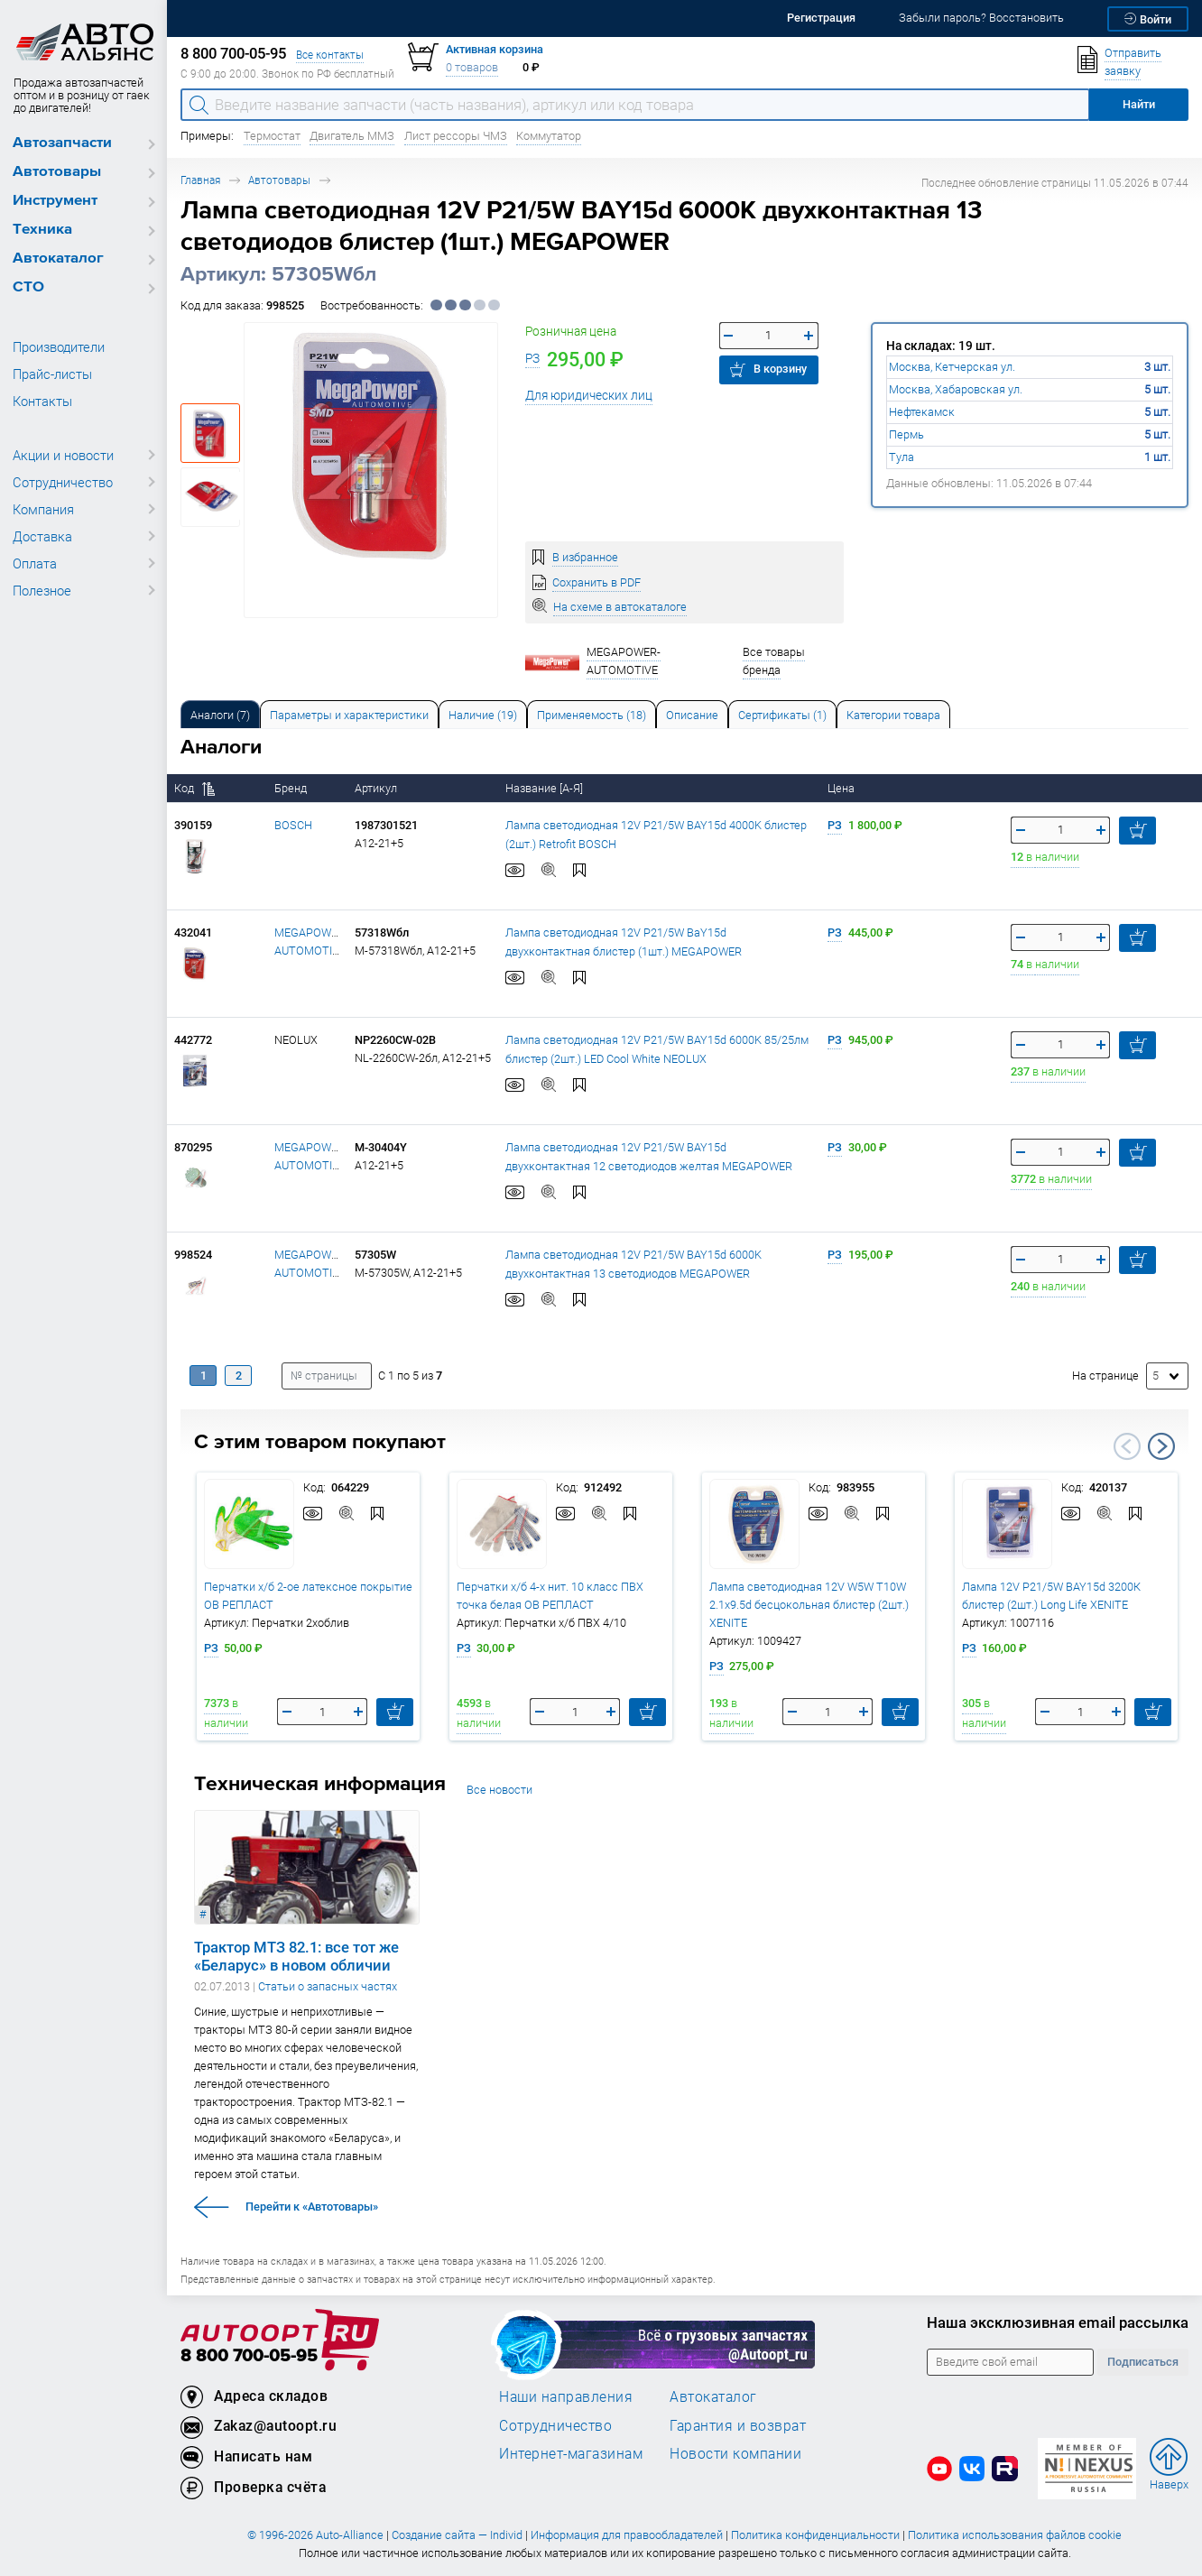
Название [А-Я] (545, 788)
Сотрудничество (63, 482)
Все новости (499, 1789)
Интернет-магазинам (571, 2453)
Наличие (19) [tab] (482, 715)
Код (194, 788)
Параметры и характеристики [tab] (349, 715)
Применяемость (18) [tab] (591, 715)
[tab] (220, 714)
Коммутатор (548, 135)
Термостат (272, 135)
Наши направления (566, 2396)
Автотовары (57, 172)
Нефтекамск (922, 412)
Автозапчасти (62, 143)
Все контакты (330, 54)
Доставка (42, 536)
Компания (43, 509)
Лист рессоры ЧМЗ (455, 135)
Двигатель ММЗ (352, 135)
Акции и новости (63, 455)
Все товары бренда (774, 661)
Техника (42, 229)
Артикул (377, 788)
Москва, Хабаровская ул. (955, 389)
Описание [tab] (692, 715)
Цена (842, 788)
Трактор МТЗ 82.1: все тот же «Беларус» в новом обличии (296, 1956)
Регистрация (821, 17)
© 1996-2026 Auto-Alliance (315, 2535)
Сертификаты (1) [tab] (782, 715)
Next (1161, 1446)
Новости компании (735, 2453)
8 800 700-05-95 (249, 2356)
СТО (28, 287)
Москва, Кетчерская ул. (952, 366)
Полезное (42, 590)
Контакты (42, 401)
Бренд (292, 788)
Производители (59, 346)
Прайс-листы (52, 374)
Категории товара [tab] (893, 715)
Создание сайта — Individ (457, 2535)
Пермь (906, 434)
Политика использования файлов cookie (1015, 2535)
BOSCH (293, 825)
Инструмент (55, 200)
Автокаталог (58, 258)
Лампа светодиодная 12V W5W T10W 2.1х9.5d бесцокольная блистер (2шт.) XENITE (809, 1604)
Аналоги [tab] (220, 715)
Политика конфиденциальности (815, 2535)
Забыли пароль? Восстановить (981, 17)
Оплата (35, 563)
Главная (200, 180)
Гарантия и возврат (738, 2425)
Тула (901, 457)
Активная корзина (494, 49)
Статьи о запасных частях (327, 1986)
